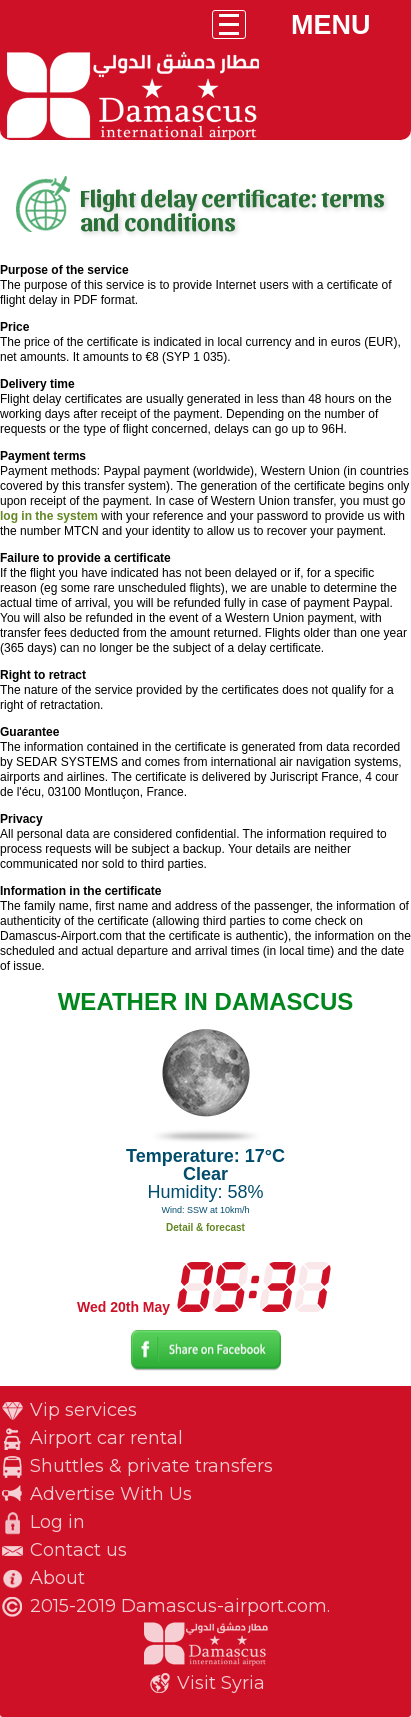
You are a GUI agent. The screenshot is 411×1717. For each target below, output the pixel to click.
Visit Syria (221, 1683)
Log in (57, 1522)
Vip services (83, 1410)
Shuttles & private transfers (151, 1466)
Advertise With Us (111, 1494)
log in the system (49, 516)
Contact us (78, 1550)
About (57, 1578)
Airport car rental (106, 1438)
